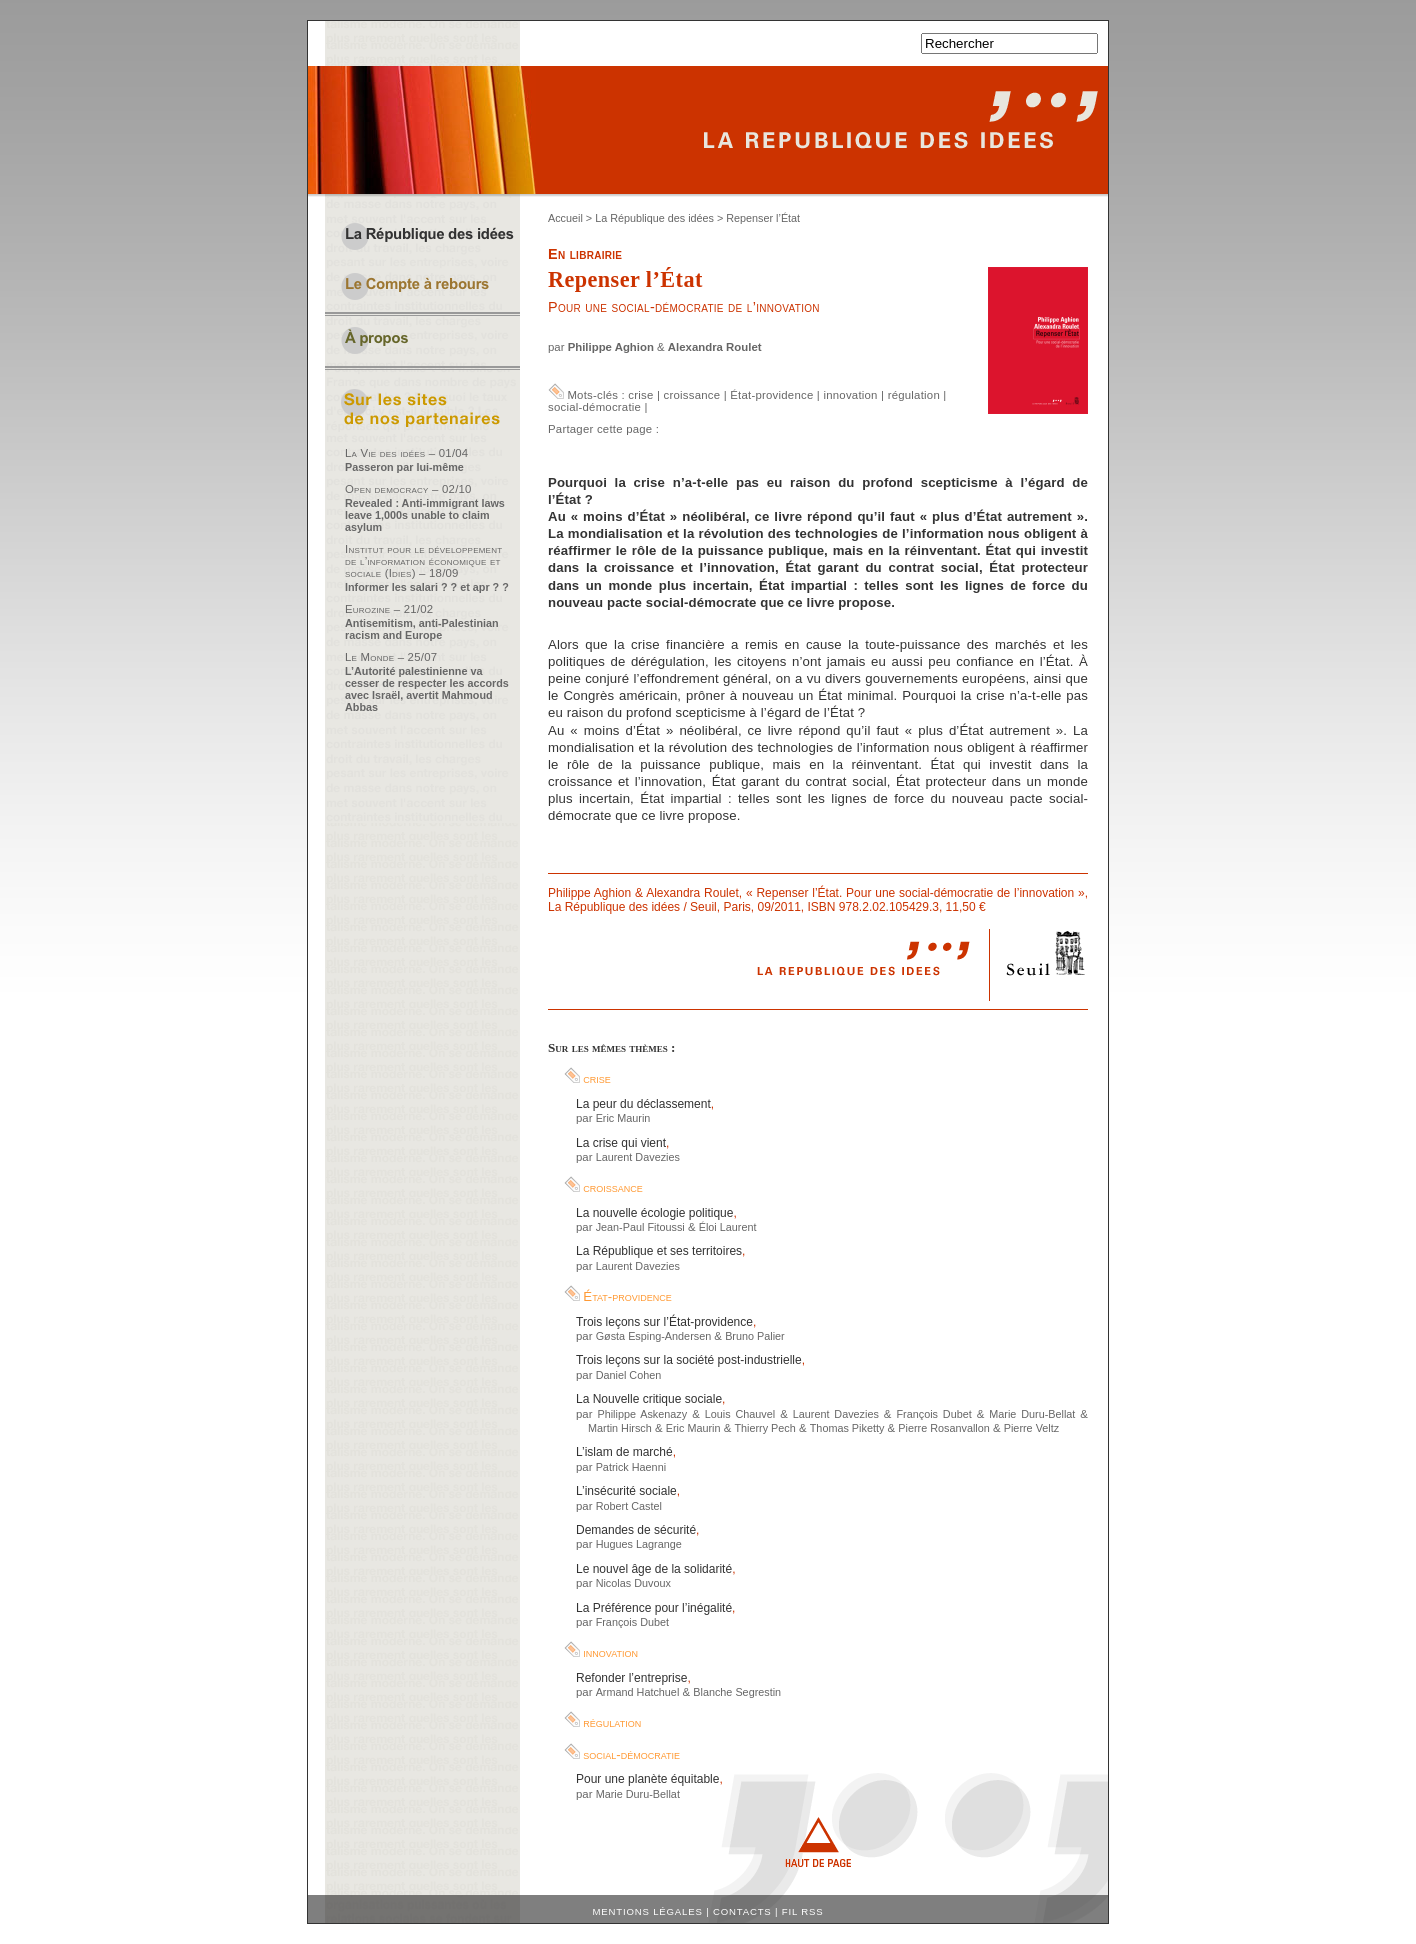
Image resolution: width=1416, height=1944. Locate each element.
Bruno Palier (755, 1336)
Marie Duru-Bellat (1032, 1414)
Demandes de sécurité (636, 1530)
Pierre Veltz (1031, 1428)
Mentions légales (648, 1911)
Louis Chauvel (740, 1414)
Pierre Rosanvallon (943, 1428)
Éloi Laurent (728, 1227)
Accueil (565, 218)
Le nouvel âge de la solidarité (654, 1569)
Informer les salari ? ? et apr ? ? (427, 587)
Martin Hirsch (620, 1428)
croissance (692, 395)
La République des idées (654, 218)
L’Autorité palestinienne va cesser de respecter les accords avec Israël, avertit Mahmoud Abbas (427, 689)
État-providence (771, 395)
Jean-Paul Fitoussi (640, 1227)
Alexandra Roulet (715, 347)
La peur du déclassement (643, 1104)
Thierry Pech (764, 1428)
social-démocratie (594, 407)
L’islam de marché (624, 1452)
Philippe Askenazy (642, 1414)
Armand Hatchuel (638, 1692)
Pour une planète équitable (647, 1779)
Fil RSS (803, 1911)
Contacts (742, 1911)
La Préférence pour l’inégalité (654, 1608)
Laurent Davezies (638, 1157)
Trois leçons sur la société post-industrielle (689, 1360)
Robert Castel (629, 1506)
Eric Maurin (623, 1118)
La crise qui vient (621, 1143)
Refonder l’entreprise (631, 1678)
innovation (850, 395)
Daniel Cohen (629, 1375)
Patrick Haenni (631, 1467)
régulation (914, 395)
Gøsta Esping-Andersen (654, 1336)
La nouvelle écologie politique (654, 1213)
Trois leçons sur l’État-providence (664, 1322)
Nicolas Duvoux (633, 1583)
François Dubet (933, 1414)
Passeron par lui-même (404, 467)
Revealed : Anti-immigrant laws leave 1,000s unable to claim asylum (425, 515)
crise (640, 395)
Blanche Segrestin (737, 1692)
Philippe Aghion (611, 347)
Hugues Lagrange (639, 1544)
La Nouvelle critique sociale (649, 1399)
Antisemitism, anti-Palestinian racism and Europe (422, 629)
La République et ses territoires (659, 1251)
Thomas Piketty (847, 1428)
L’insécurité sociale (626, 1491)
